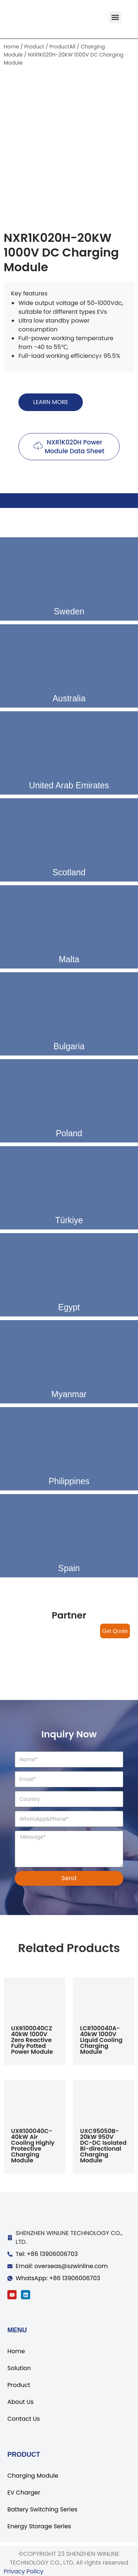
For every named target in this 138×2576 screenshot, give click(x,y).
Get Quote (115, 1631)
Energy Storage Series (39, 2526)
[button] (115, 17)
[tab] (69, 500)
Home (11, 46)
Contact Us (23, 2419)
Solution (19, 2368)
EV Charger (23, 2492)
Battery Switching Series (42, 2509)
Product (34, 46)
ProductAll (62, 46)
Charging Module (32, 2475)
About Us (20, 2402)
